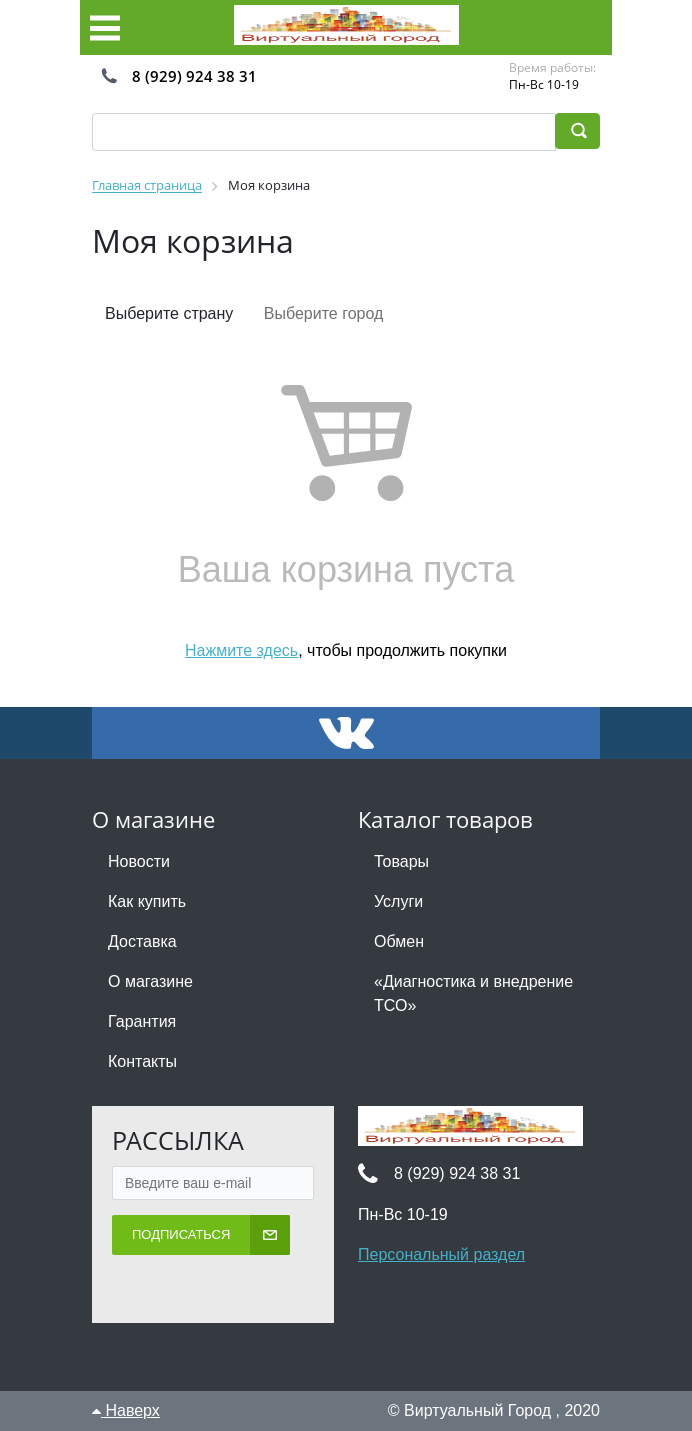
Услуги (398, 901)
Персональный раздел (441, 1254)
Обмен (399, 941)
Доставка (142, 941)
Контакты (142, 1061)
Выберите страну (169, 313)
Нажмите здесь (241, 650)
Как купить (147, 901)
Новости (139, 861)
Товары (401, 861)
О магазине (150, 981)
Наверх (126, 1410)
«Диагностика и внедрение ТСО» (473, 993)
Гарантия (142, 1021)
